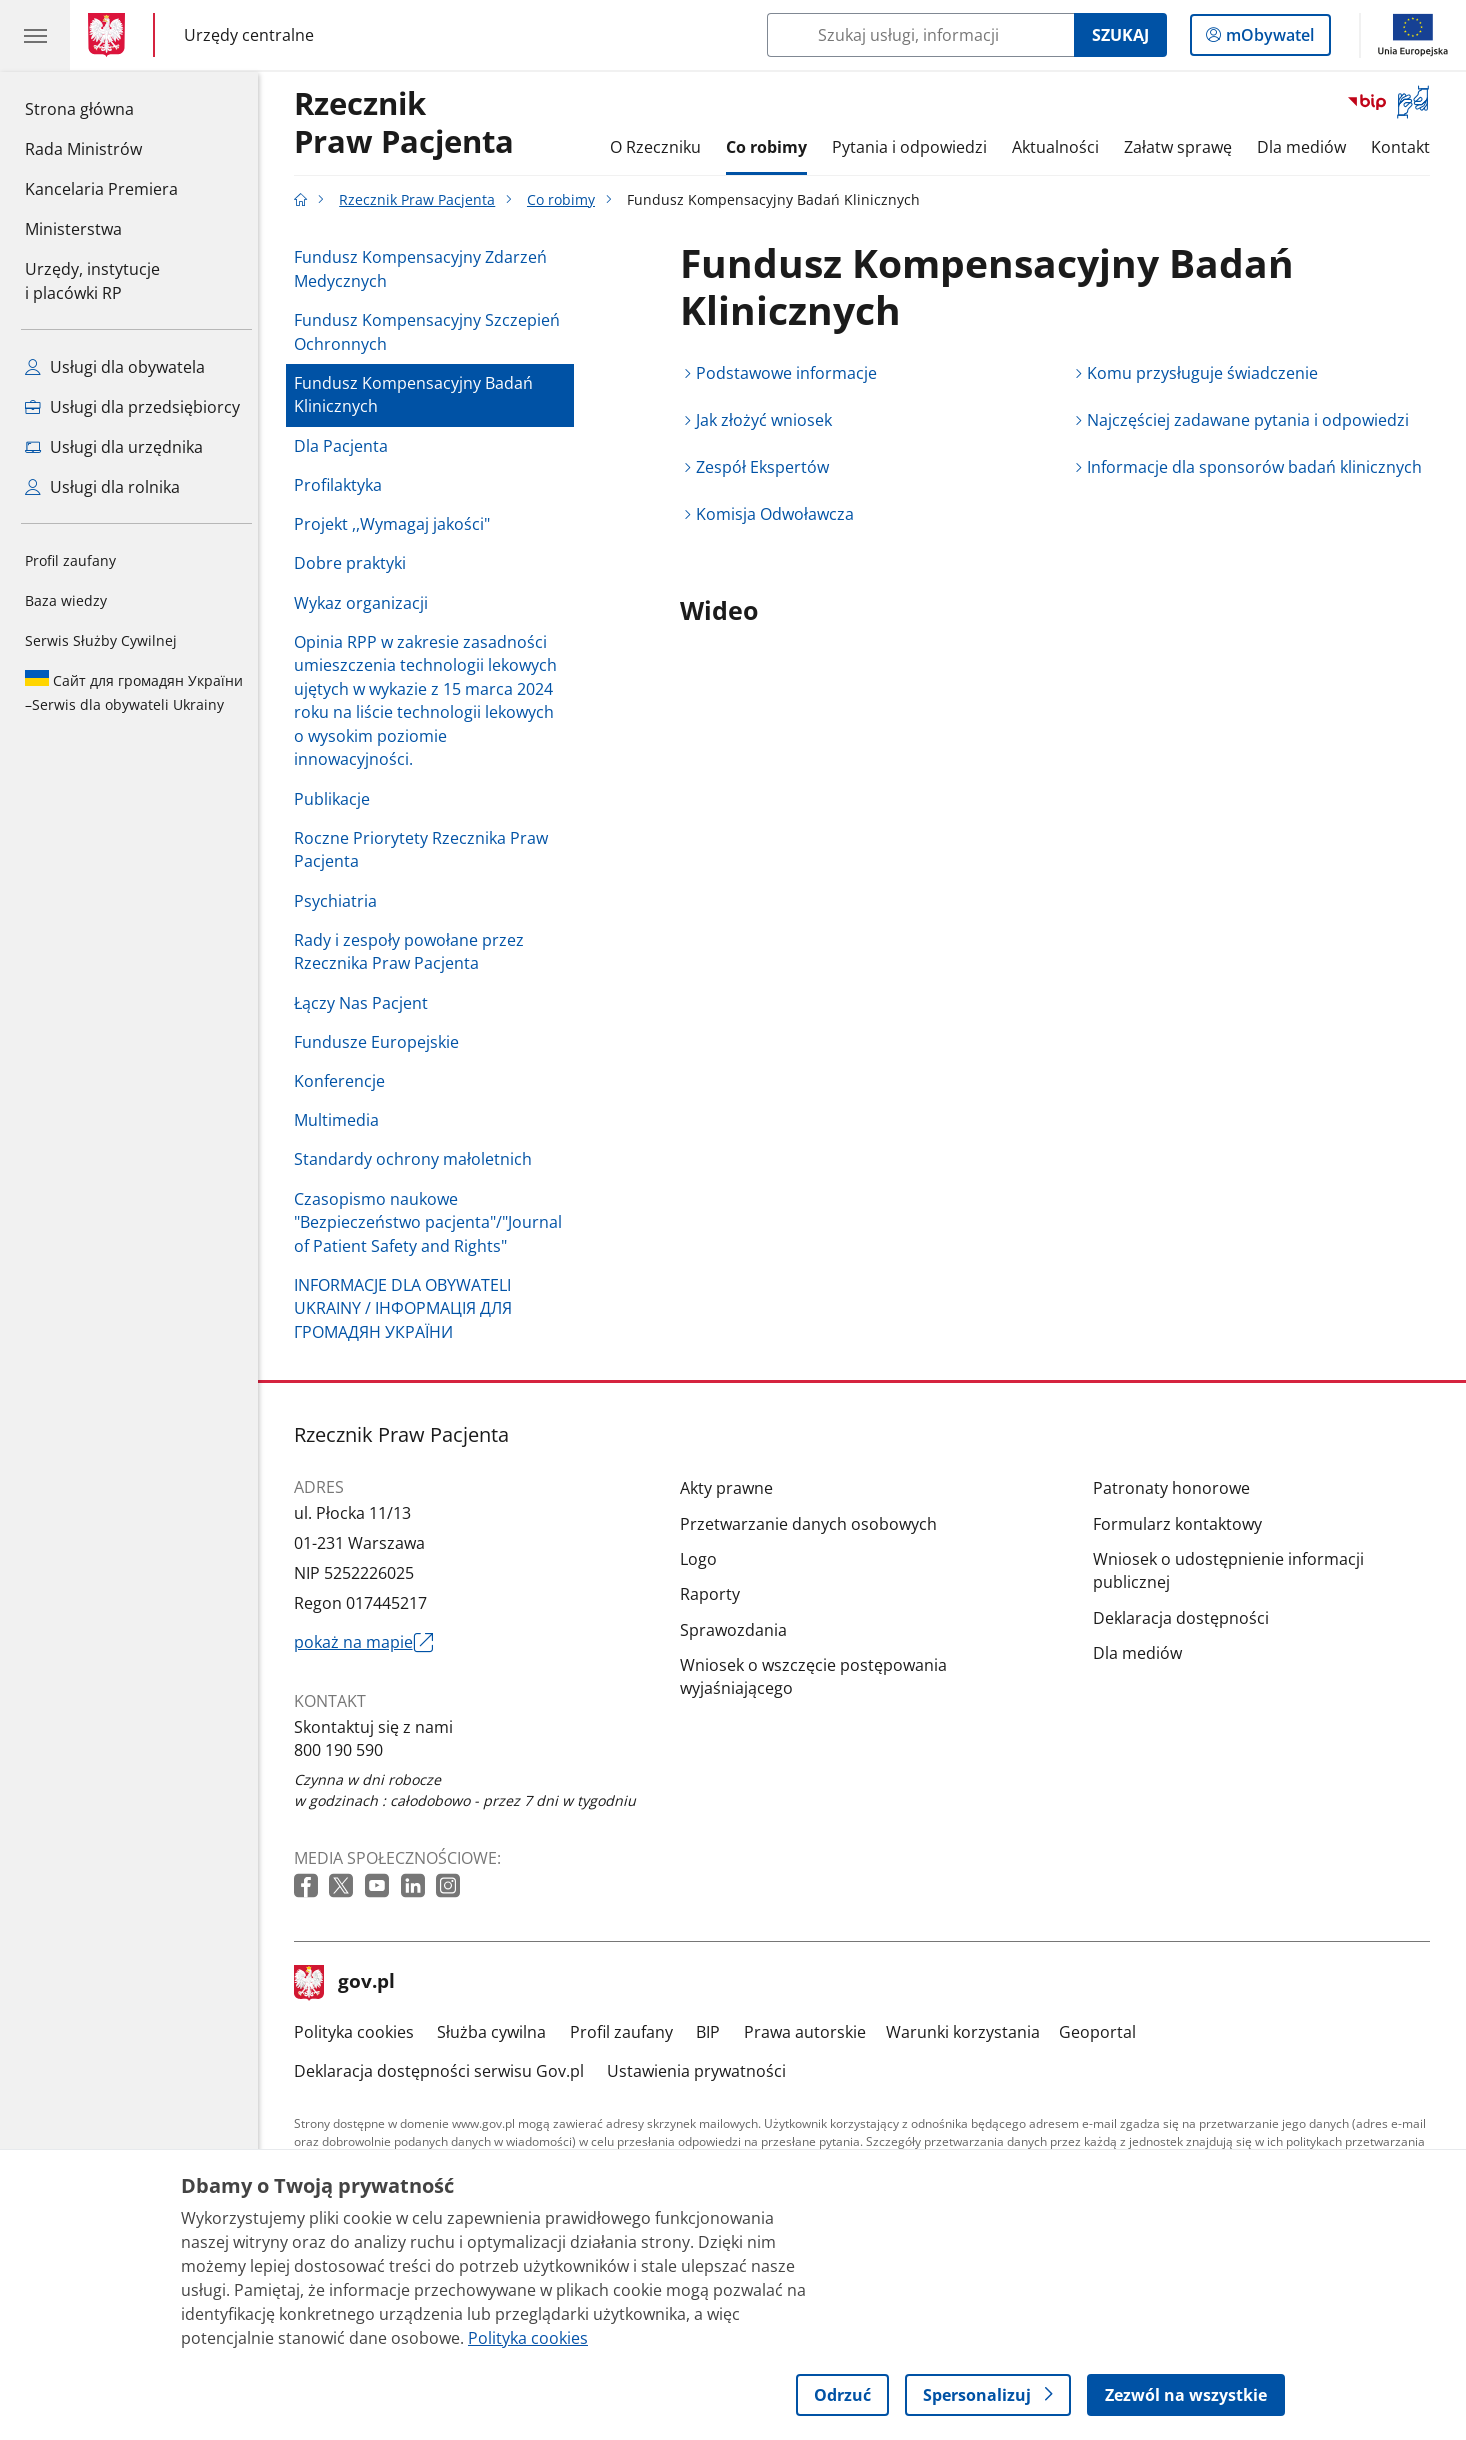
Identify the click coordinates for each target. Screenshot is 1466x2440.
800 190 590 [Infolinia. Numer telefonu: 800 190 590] (343, 1750)
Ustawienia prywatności (701, 2071)
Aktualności (1060, 147)
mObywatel (1268, 39)
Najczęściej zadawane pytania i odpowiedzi (1253, 420)
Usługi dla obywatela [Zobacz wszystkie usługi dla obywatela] (115, 367)
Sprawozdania (738, 1630)
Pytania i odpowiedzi (914, 147)
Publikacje (337, 799)
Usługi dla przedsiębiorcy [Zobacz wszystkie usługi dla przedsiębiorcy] (132, 407)
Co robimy (771, 147)
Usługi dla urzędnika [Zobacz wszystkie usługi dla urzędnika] (114, 447)
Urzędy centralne (249, 34)
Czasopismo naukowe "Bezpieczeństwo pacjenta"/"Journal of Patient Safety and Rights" (433, 1222)
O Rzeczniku (660, 147)
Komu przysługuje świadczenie (1207, 373)
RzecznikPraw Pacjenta (409, 123)
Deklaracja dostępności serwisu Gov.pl (444, 2071)
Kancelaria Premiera (101, 189)
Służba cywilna (496, 2032)
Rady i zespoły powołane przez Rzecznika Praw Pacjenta (414, 952)
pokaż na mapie (368, 1643)
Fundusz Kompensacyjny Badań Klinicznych (418, 395)
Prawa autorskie (810, 2032)
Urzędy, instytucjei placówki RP (92, 281)
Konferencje (344, 1081)
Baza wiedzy (66, 600)
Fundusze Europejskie (381, 1042)
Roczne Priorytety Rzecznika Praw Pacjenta (426, 850)
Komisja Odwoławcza (780, 514)
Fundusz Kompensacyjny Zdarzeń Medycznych (425, 269)
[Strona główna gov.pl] (110, 35)
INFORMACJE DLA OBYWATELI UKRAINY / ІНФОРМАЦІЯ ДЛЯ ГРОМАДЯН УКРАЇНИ (408, 1308)
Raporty (715, 1594)
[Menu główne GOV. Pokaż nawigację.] (35, 35)
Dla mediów (1306, 147)
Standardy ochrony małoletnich (418, 1159)
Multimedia (341, 1120)
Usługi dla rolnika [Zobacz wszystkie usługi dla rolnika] (102, 487)
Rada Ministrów (83, 149)
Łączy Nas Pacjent (366, 1003)
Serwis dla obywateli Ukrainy (134, 692)
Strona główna (101, 108)
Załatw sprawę (1183, 147)
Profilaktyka (343, 485)
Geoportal (1102, 2032)
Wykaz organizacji (366, 603)
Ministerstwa (73, 229)
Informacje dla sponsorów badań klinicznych (1259, 467)
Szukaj (1120, 35)
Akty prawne (731, 1488)
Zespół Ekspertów (767, 467)
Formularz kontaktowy (1182, 1524)
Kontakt (1405, 147)
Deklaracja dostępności (1186, 1618)
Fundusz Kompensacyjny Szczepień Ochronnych (432, 332)
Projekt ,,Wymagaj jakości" (397, 524)
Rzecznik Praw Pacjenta (422, 199)
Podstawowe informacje (791, 373)
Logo (703, 1559)
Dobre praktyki (355, 563)
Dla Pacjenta (346, 446)
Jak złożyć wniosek (769, 420)
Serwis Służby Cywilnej (101, 640)
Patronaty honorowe (1176, 1488)
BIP (714, 2032)
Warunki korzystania (968, 2032)
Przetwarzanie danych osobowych (813, 1524)
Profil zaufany (70, 560)
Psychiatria (340, 901)
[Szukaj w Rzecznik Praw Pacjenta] (920, 35)
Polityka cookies (359, 2032)
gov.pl (350, 1983)
